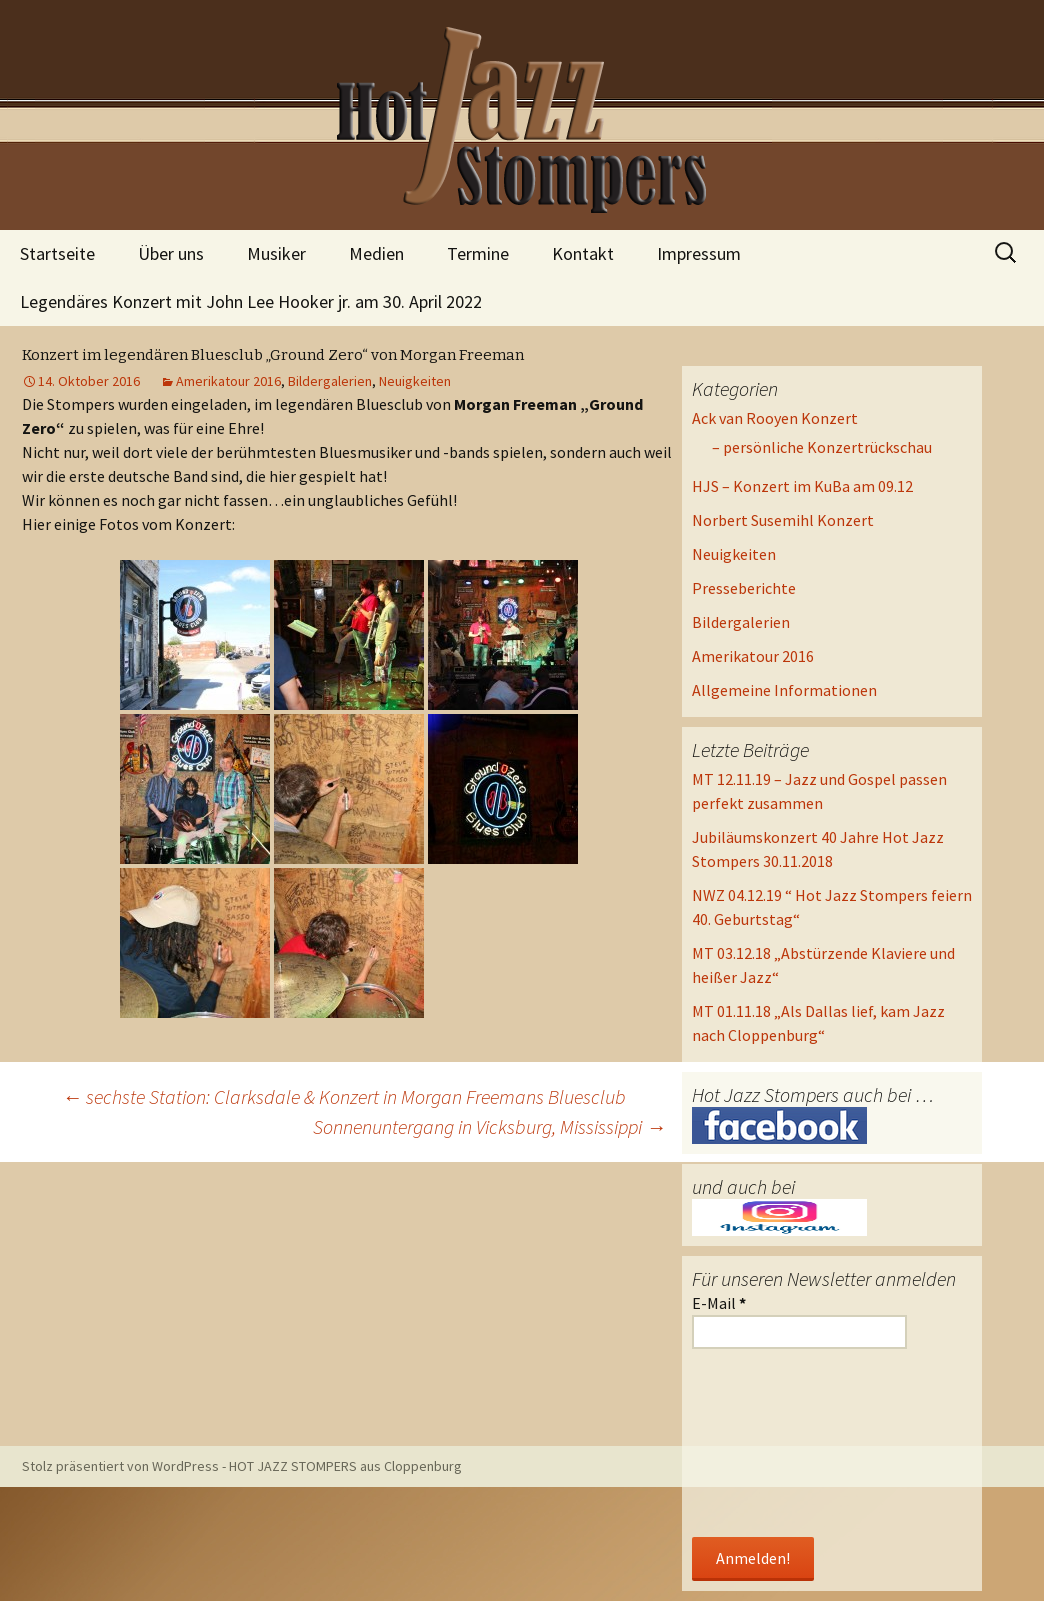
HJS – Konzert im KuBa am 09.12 (802, 486)
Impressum (699, 253)
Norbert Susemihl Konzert (783, 520)
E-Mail (719, 1303)
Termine (478, 253)
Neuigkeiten (415, 381)
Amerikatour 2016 (228, 381)
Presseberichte (744, 588)
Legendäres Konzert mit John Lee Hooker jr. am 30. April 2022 (251, 301)
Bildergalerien (330, 381)
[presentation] (774, 1445)
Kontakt (583, 253)
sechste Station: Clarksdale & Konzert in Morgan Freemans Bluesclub (344, 1096)
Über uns (171, 253)
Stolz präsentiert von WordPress (120, 1466)
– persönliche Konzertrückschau (822, 447)
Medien (376, 253)
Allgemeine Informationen (784, 690)
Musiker (276, 253)
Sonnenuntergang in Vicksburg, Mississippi (489, 1126)
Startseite (57, 253)
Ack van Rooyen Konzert (775, 418)
